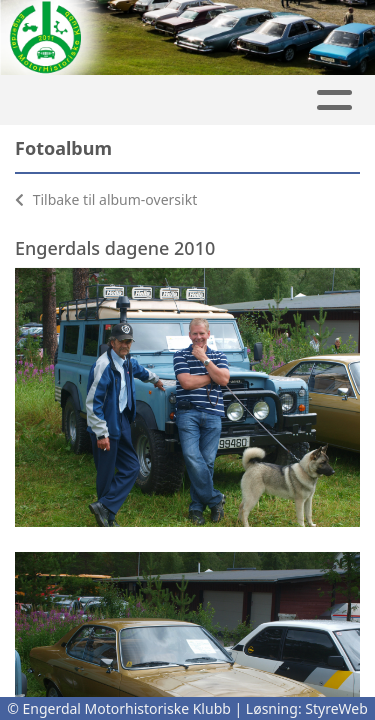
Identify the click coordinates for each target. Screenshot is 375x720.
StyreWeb (336, 708)
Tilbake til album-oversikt (106, 199)
